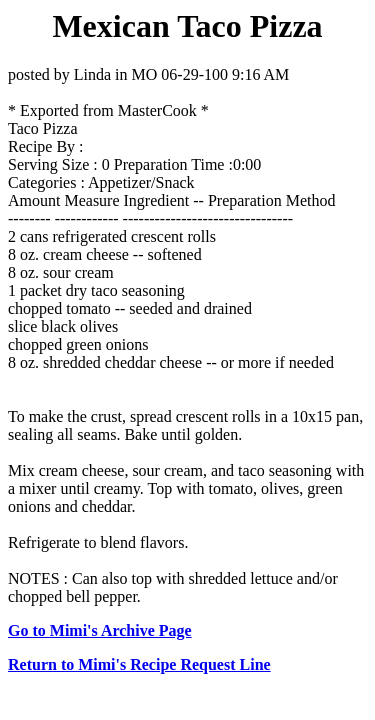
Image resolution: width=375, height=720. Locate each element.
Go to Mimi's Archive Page (100, 630)
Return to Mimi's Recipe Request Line (139, 664)
